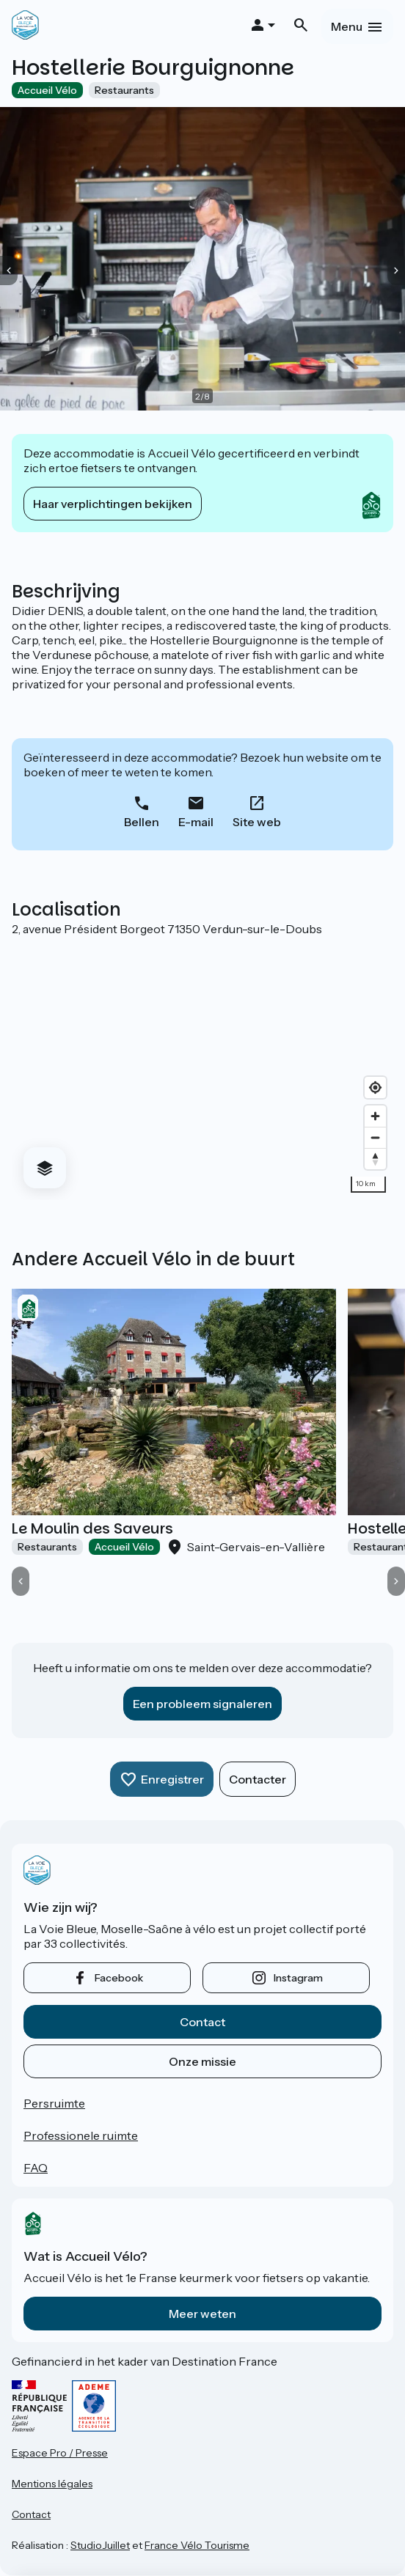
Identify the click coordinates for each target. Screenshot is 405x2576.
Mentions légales (52, 2483)
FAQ (35, 2167)
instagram (298, 1977)
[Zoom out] (375, 1137)
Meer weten (202, 2313)
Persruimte (54, 2103)
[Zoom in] (375, 1116)
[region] (202, 1068)
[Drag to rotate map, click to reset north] (375, 1158)
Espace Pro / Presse (60, 2452)
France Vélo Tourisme (197, 2545)
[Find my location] (375, 1087)
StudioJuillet (100, 2545)
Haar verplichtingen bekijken (112, 503)
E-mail (196, 821)
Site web (257, 821)
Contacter (257, 1779)
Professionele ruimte (80, 2135)
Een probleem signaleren (202, 1703)
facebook (119, 1977)
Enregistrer (172, 1779)
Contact (202, 2021)
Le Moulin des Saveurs (92, 1528)
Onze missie (202, 2061)
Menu (346, 26)
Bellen (141, 821)
